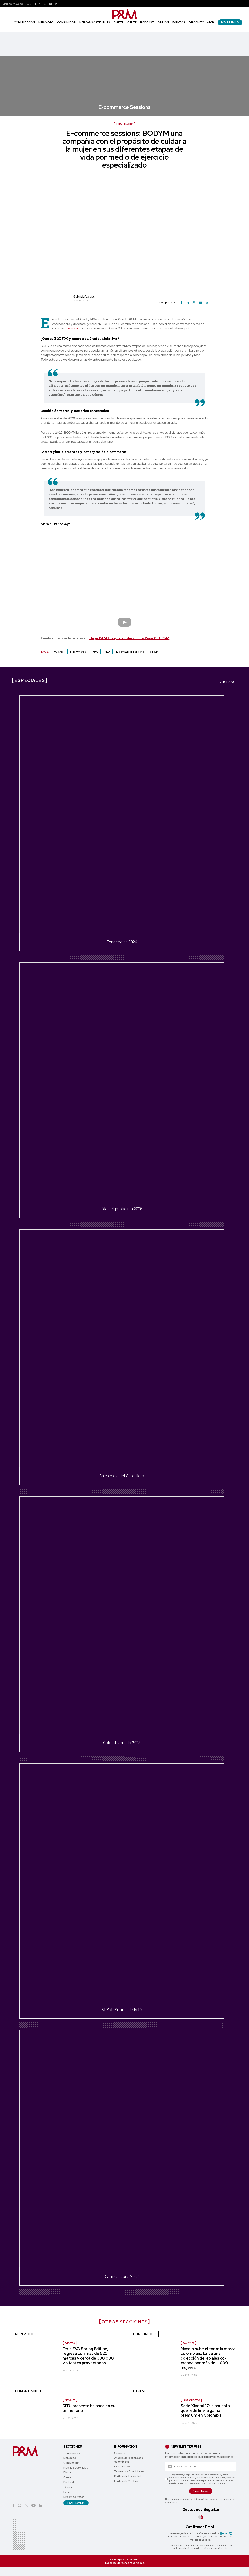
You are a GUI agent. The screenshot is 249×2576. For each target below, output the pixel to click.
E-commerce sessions (130, 651)
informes (70, 2400)
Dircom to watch (201, 22)
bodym (154, 651)
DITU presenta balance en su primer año (89, 2408)
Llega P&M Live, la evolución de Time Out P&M (129, 638)
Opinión (163, 22)
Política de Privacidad (127, 2476)
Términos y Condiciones (129, 2471)
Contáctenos (122, 2466)
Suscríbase (121, 2453)
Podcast (147, 22)
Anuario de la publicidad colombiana (128, 2460)
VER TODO (227, 682)
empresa (74, 328)
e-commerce (78, 651)
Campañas (188, 2343)
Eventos (178, 22)
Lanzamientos (191, 2400)
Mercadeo (46, 22)
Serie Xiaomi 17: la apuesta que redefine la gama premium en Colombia (205, 2410)
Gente (132, 22)
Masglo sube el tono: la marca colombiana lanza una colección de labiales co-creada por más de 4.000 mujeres (208, 2358)
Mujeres (59, 651)
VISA (107, 651)
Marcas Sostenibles (94, 22)
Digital (119, 22)
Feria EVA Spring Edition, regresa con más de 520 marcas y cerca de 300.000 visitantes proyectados (88, 2355)
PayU (95, 651)
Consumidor (66, 22)
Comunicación (24, 22)
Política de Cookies (126, 2481)
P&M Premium (230, 22)
